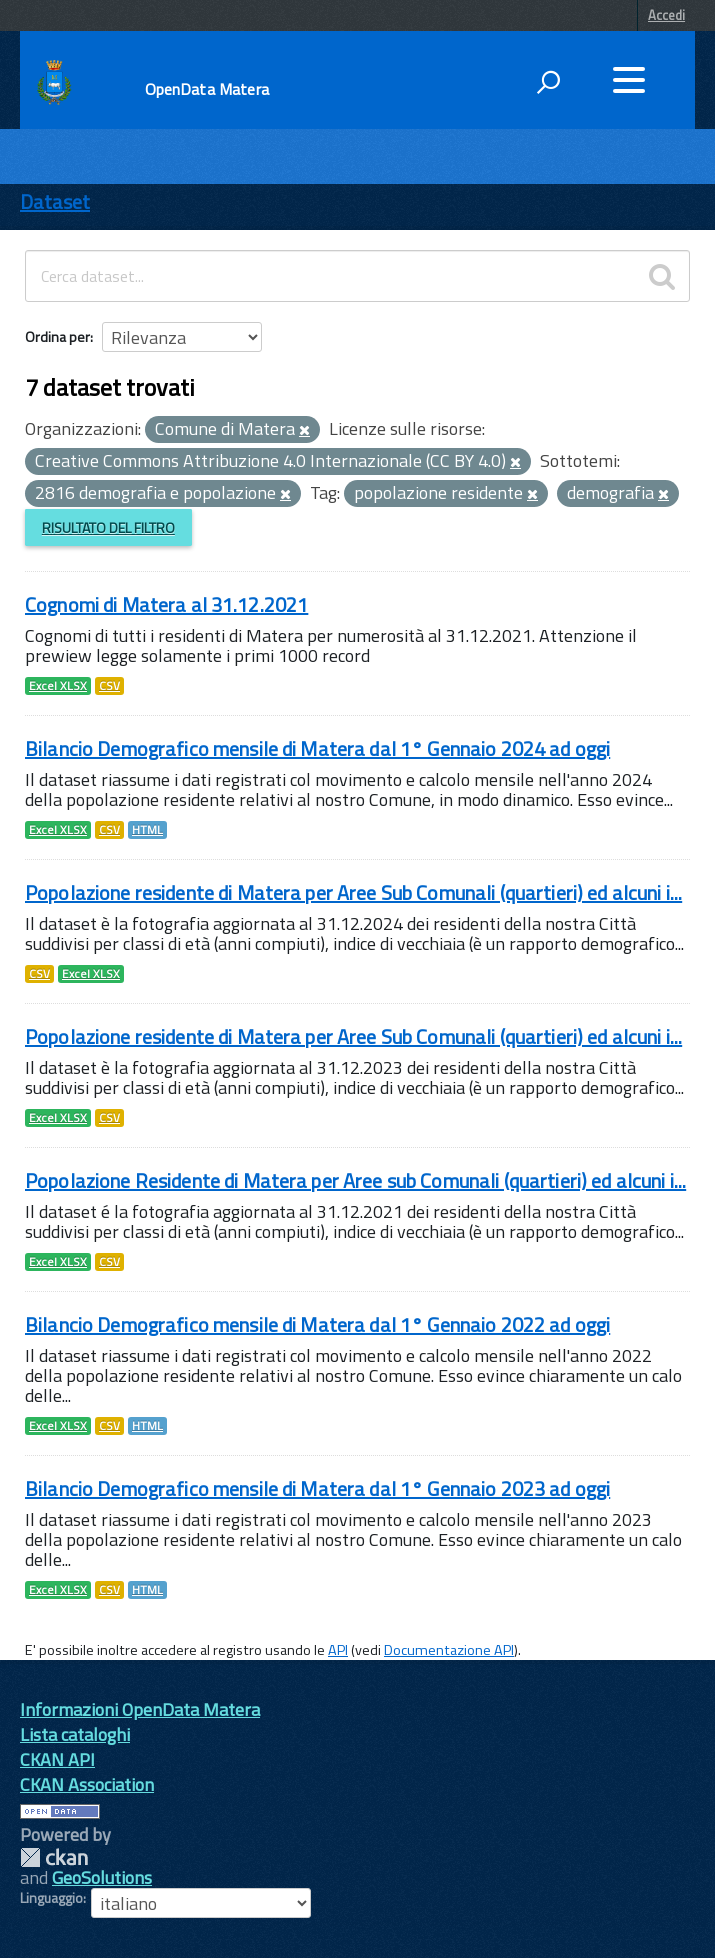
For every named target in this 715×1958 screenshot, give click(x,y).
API (338, 1650)
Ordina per (57, 336)
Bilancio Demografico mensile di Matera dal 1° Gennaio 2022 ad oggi (317, 1324)
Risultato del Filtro (108, 527)
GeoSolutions (102, 1877)
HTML (147, 830)
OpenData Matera (207, 89)
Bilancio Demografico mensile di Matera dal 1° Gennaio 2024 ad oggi (317, 748)
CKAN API (57, 1759)
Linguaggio (51, 1898)
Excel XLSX (58, 686)
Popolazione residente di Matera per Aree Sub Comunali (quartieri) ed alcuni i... (353, 892)
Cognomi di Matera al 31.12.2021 (166, 604)
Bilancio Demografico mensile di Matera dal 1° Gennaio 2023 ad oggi (317, 1488)
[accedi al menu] (629, 80)
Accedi (666, 15)
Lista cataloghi (75, 1734)
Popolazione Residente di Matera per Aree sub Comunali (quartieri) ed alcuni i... (355, 1180)
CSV (109, 686)
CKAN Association (87, 1784)
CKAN (54, 1857)
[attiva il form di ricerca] (548, 82)
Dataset (55, 201)
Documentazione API (449, 1650)
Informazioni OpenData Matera (140, 1709)
